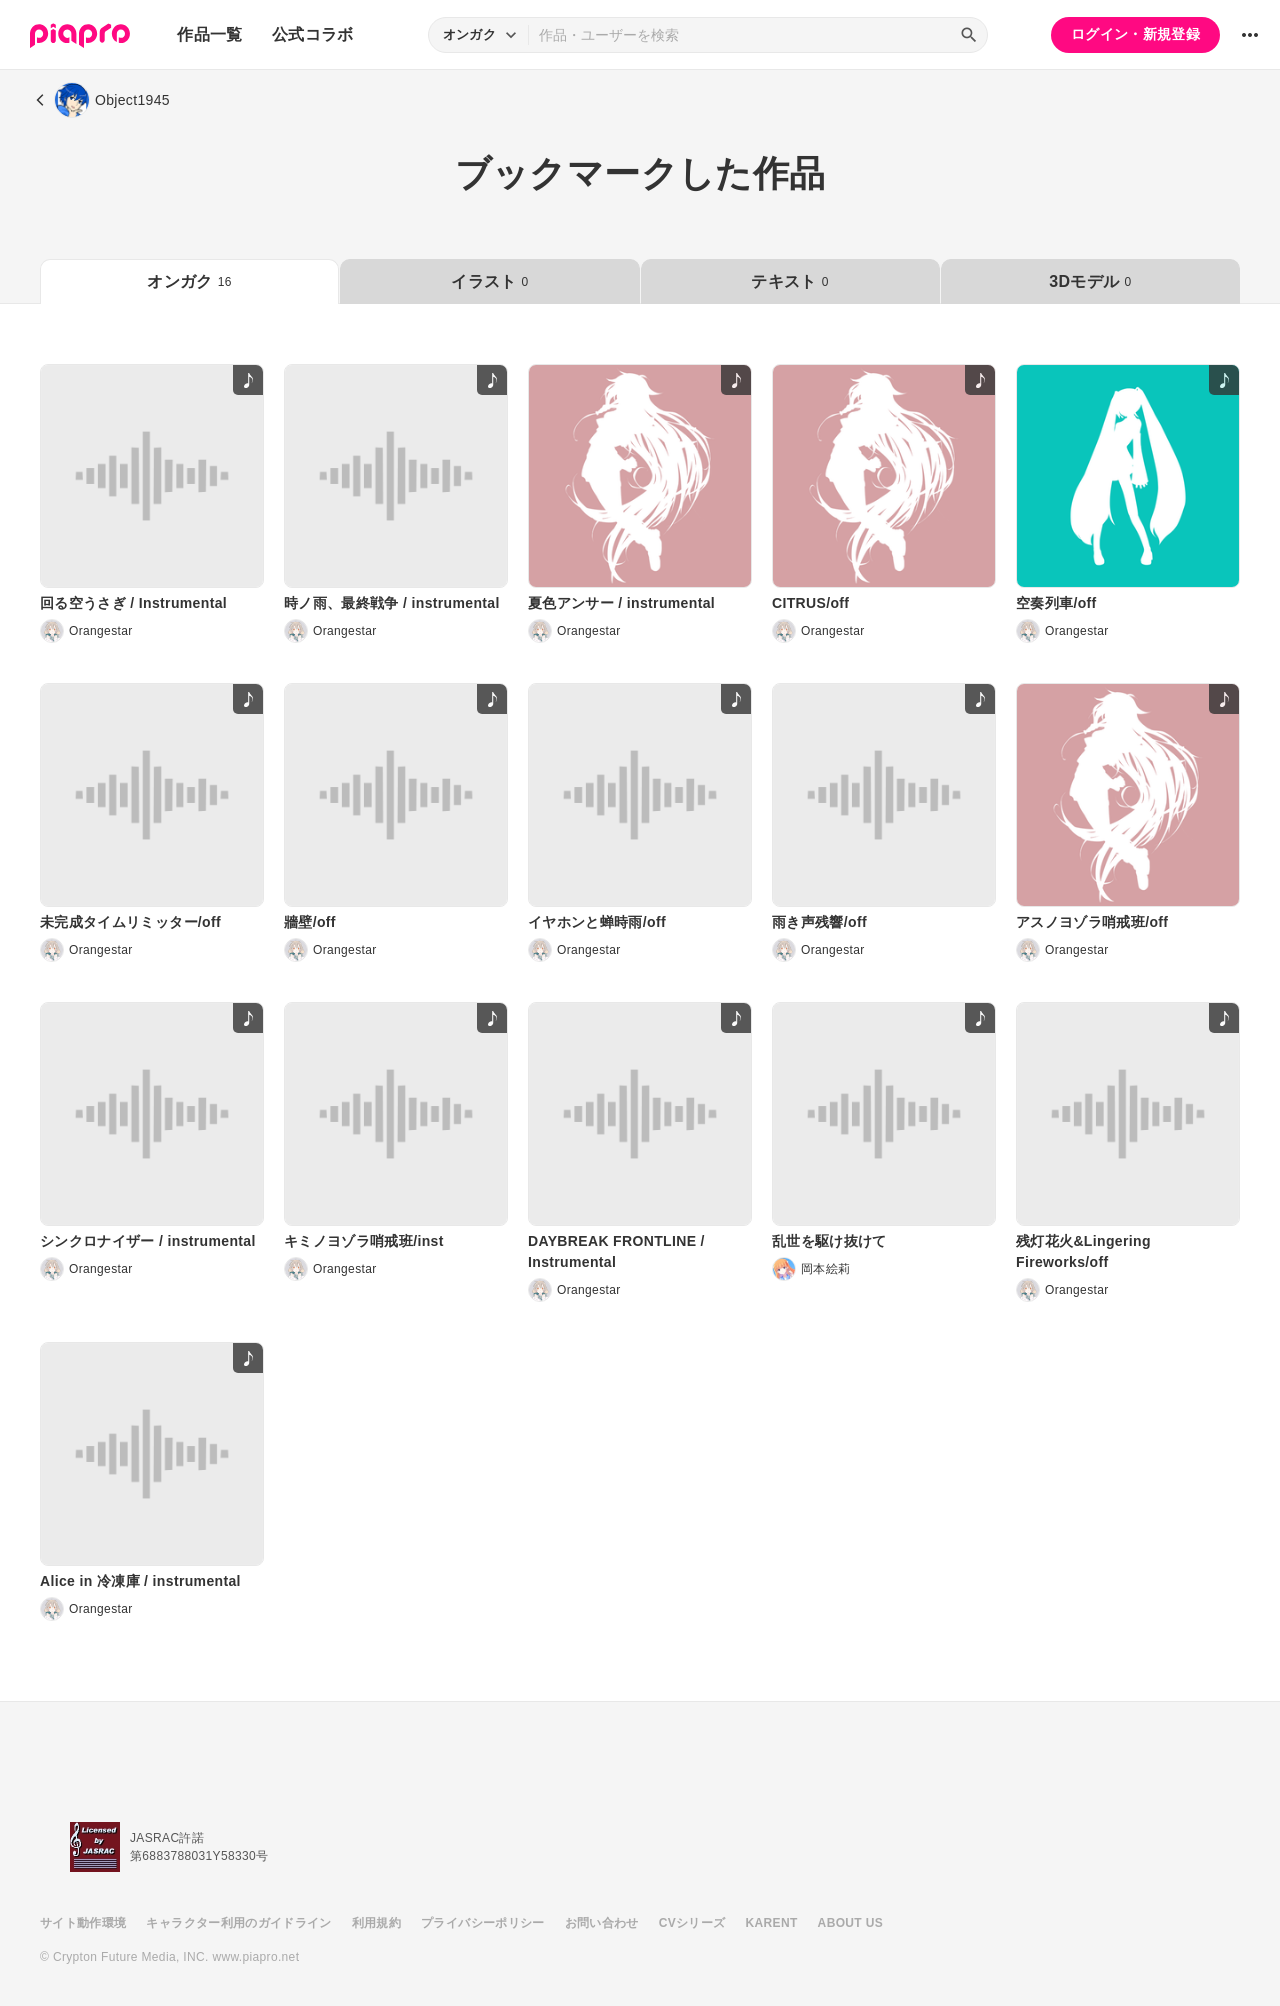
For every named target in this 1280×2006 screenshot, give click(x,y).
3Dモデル (1090, 281)
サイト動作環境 (83, 1923)
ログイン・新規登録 (1135, 34)
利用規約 (376, 1923)
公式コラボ (313, 34)
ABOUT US (850, 1923)
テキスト (789, 281)
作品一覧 (209, 34)
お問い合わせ (602, 1923)
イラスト (489, 281)
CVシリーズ (692, 1923)
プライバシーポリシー (483, 1923)
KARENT (772, 1923)
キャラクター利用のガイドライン (238, 1923)
